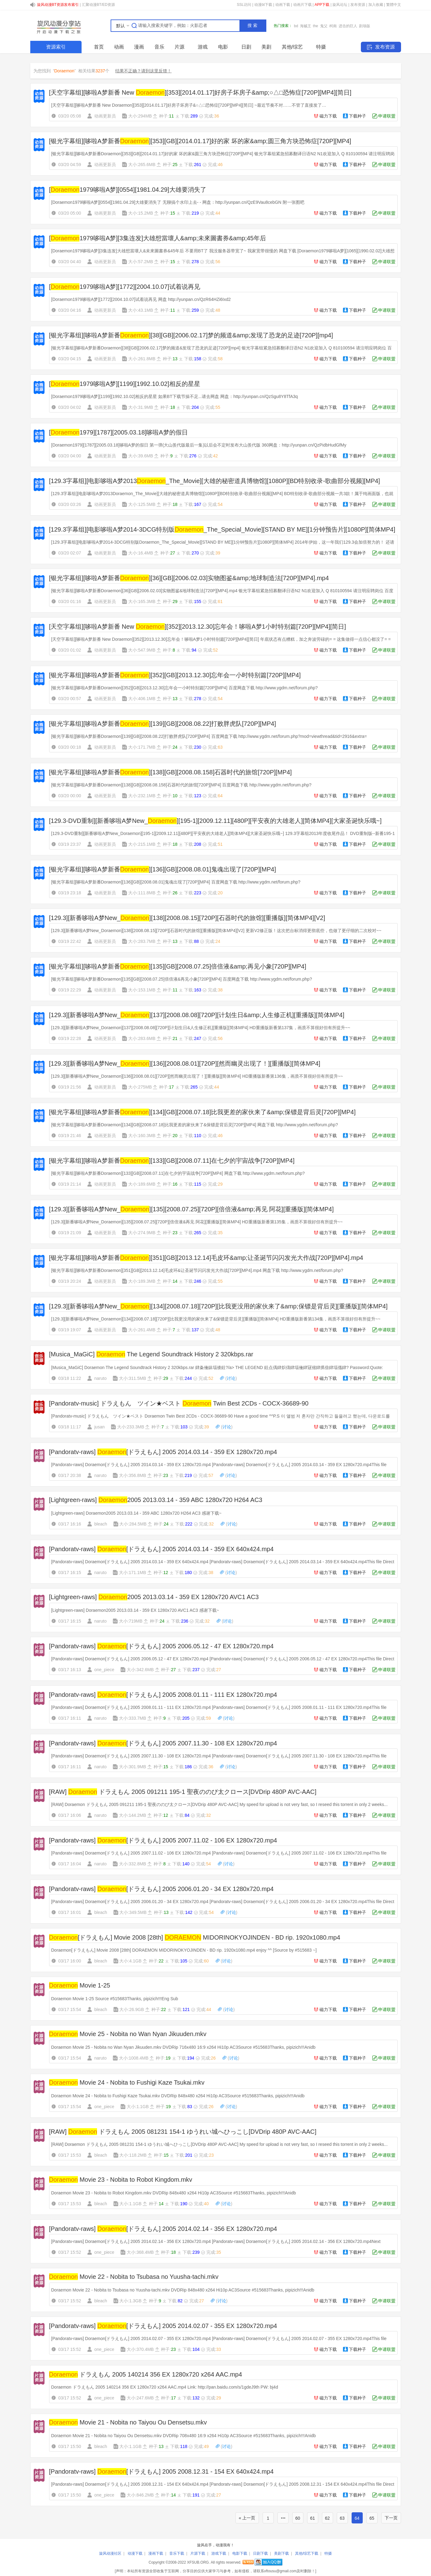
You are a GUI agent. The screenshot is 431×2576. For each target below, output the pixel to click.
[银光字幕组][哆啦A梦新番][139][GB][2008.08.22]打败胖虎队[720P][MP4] (162, 723)
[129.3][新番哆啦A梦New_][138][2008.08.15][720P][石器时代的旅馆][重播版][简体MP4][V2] (187, 917)
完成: (211, 115)
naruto (100, 1378)
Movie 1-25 (79, 1985)
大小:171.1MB (132, 1572)
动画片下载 (302, 4)
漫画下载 (155, 2553)
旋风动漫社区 (110, 2553)
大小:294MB (140, 115)
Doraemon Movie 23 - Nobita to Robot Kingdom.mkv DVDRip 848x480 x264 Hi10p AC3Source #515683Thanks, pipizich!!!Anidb (173, 2192)
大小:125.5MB (141, 504)
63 (342, 2518)
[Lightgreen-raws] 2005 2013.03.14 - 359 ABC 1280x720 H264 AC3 (155, 1499)
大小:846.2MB (140, 2495)
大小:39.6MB (140, 455)
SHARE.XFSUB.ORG (58, 26)
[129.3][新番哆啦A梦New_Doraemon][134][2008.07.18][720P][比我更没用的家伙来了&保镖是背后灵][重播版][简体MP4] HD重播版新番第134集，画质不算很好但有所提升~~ (216, 1318)
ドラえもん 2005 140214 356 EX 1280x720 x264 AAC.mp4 (145, 2374)
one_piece (104, 1669)
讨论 (231, 1378)
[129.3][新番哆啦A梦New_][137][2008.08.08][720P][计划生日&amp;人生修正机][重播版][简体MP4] (196, 1015)
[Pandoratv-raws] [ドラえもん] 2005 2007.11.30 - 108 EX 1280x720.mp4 (163, 1743)
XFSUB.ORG (198, 2562)
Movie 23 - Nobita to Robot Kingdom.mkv (120, 2179)
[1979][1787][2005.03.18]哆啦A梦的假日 (118, 432)
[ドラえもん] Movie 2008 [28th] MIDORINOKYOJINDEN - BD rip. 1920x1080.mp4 (194, 1937)
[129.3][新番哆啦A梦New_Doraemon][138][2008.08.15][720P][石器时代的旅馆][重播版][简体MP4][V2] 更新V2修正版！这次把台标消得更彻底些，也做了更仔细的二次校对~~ (216, 930)
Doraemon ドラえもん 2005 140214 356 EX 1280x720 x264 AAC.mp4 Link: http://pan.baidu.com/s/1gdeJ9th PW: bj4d (164, 2387)
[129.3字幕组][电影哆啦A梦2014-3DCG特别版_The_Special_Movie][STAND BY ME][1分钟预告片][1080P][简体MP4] (222, 529)
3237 (100, 70)
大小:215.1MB (141, 844)
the (315, 26)
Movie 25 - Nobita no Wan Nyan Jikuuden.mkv (128, 2033)
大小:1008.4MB (134, 2058)
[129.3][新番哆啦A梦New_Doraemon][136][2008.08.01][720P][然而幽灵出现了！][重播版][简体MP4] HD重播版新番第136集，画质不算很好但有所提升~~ (197, 1076)
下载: (188, 115)
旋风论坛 (339, 4)
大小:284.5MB (132, 1523)
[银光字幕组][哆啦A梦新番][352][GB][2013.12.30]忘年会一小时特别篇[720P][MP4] (175, 675)
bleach (100, 1523)
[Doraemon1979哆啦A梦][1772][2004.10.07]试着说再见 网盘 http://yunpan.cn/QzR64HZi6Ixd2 (141, 299)
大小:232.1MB (141, 795)
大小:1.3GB (130, 2300)
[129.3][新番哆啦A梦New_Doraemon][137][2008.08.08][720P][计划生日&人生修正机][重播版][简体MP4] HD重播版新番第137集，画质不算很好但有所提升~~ (200, 1027)
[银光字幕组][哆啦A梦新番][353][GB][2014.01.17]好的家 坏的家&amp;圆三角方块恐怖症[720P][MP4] (200, 141)
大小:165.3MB (141, 601)
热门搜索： (283, 26)
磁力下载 (328, 115)
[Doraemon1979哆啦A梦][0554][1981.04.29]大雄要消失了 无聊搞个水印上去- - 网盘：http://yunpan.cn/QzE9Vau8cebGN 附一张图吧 (177, 202)
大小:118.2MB (132, 2155)
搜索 (253, 25)
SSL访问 (244, 4)
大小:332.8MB (132, 1863)
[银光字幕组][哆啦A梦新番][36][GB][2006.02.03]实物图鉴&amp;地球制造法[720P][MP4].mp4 (189, 578)
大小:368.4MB (140, 2252)
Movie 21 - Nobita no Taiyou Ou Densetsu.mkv (128, 2422)
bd (296, 26)
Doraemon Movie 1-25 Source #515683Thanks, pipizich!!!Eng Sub (114, 1998)
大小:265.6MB (141, 164)
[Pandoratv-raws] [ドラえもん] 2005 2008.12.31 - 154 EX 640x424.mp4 (161, 2471)
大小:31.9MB (140, 407)
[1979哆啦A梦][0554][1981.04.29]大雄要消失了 (127, 189)
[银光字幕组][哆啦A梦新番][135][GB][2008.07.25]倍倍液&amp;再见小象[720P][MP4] (177, 966)
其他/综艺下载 (306, 2553)
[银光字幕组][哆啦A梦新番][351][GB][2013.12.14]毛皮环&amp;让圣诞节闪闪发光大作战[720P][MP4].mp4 (206, 1257)
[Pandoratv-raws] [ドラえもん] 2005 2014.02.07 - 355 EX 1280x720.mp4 (163, 2325)
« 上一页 (247, 2517)
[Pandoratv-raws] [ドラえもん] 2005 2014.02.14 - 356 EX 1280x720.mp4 (163, 2228)
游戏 (203, 46)
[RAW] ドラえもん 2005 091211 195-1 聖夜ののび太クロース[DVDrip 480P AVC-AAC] (183, 1791)
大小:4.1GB (130, 1960)
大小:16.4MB (140, 552)
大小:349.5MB (132, 1912)
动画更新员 (105, 115)
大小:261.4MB (141, 1329)
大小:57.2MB (140, 261)
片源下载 (197, 2553)
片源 (179, 46)
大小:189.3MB (141, 1281)
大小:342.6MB (140, 1669)
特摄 (321, 46)
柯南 (333, 26)
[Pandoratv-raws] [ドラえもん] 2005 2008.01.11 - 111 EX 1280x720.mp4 (163, 1694)
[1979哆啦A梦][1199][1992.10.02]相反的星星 (124, 383)
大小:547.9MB (141, 650)
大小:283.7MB (141, 941)
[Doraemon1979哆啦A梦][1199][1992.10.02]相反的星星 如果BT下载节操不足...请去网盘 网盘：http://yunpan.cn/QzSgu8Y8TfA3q (174, 396)
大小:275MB (140, 1087)
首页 (99, 46)
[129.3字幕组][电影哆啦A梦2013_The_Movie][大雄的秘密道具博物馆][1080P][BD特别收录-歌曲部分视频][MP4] (214, 480)
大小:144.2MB (132, 1815)
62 (327, 2518)
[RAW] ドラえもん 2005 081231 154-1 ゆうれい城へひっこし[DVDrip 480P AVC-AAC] (183, 2131)
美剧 (266, 46)
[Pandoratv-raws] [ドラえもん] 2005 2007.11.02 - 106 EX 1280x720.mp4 (163, 1840)
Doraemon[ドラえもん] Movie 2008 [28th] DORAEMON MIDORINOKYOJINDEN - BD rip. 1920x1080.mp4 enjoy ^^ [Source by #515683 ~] (184, 1950)
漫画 (139, 46)
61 (312, 2518)
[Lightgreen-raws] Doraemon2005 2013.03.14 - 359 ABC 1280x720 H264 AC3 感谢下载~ (136, 1513)
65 (372, 2518)
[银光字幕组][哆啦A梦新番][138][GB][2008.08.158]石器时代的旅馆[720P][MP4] (170, 772)
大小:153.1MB (141, 989)
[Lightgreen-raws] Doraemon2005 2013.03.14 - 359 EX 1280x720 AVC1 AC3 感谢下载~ (135, 1610)
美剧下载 (281, 2553)
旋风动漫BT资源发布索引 (58, 4)
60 (297, 2518)
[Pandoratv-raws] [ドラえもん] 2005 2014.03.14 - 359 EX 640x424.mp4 (161, 1549)
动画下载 (282, 4)
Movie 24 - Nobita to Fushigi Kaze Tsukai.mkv (127, 2082)
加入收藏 (375, 4)
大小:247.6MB (140, 2397)
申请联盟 (386, 115)
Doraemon (64, 70)
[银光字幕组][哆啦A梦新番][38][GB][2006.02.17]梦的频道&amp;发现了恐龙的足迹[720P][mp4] (191, 335)
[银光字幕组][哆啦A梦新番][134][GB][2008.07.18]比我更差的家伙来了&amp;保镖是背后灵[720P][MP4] (202, 1112)
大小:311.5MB (132, 1378)
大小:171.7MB (141, 747)
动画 (119, 46)
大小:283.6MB (141, 1038)
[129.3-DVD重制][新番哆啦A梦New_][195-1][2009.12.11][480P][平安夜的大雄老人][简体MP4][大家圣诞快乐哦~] (215, 820)
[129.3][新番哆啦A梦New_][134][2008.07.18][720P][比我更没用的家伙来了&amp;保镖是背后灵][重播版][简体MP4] (218, 1306)
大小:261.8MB (141, 358)
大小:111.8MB (141, 892)
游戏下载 (218, 2553)
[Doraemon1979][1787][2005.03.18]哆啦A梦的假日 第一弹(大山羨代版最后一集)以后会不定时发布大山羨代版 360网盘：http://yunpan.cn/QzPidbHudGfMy (198, 445)
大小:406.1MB (141, 698)
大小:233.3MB (130, 1426)
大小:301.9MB (132, 1766)
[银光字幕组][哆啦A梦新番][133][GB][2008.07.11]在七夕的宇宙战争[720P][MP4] (172, 1160)
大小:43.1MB (140, 310)
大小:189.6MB (141, 1184)
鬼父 (323, 26)
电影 (223, 46)
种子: (166, 115)
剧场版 (364, 26)
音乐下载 (176, 2553)
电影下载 (239, 2553)
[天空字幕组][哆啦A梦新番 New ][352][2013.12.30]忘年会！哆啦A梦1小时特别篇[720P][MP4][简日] (197, 626)
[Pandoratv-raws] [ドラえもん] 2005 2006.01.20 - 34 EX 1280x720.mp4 (161, 1888)
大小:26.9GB (131, 2009)
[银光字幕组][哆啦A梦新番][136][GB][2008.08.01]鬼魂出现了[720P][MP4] (162, 869)
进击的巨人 (348, 26)
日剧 (246, 46)
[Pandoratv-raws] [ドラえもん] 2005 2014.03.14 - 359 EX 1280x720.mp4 (163, 1451)
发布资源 (357, 4)
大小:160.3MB (141, 1135)
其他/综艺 (292, 46)
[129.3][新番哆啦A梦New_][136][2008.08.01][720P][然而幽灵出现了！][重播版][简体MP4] (184, 1063)
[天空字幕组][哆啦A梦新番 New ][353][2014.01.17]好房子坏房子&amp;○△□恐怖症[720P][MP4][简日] (200, 92)
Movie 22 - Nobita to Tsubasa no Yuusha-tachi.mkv (133, 2276)
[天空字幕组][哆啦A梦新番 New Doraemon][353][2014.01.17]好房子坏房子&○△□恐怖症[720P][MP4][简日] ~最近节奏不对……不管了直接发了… (188, 105)
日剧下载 (260, 2553)
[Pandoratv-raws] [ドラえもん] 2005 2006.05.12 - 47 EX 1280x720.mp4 (161, 1646)
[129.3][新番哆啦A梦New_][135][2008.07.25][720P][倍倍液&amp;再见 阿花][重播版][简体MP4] (191, 1209)
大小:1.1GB (138, 2106)
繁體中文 (393, 4)
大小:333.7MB (132, 1718)
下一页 (391, 2517)
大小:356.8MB (132, 1475)
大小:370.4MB (140, 2349)
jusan (99, 1426)
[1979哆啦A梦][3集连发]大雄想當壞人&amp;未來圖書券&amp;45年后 (157, 238)
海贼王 (305, 26)
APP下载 (322, 4)
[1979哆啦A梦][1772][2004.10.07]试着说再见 (124, 286)
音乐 (159, 46)
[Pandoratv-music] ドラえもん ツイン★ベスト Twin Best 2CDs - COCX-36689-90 (179, 1403)
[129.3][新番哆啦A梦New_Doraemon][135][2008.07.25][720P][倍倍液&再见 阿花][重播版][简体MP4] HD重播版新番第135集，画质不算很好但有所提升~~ (197, 1221)
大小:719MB (130, 1621)
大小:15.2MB (140, 213)
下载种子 (357, 115)
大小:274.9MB (141, 1232)
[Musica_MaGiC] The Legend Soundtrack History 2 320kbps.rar (151, 1354)
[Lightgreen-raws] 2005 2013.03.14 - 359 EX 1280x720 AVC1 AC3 (154, 1597)
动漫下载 (135, 2553)
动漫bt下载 (263, 4)
